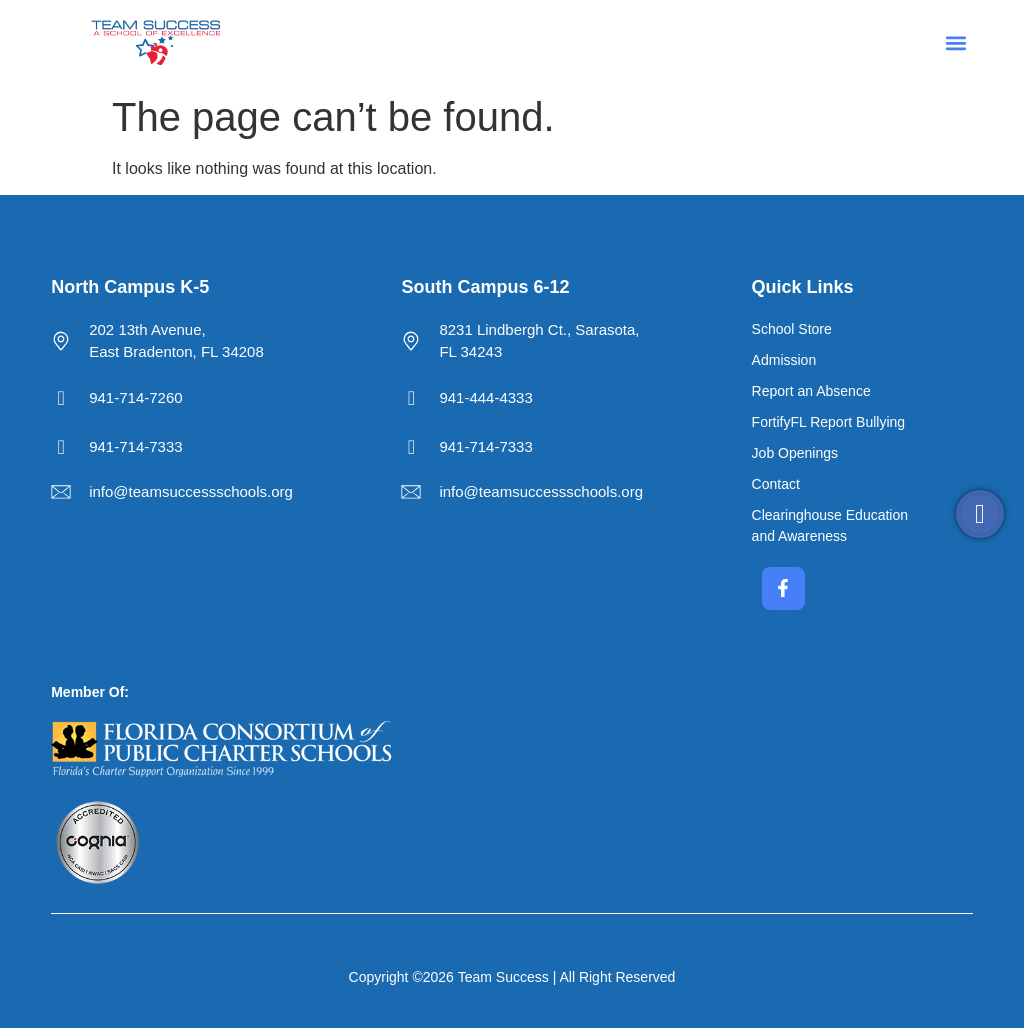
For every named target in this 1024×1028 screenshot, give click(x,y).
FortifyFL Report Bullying (829, 422)
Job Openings (795, 453)
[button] (956, 42)
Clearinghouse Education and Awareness (830, 525)
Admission (784, 360)
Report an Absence (811, 391)
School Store (792, 329)
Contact (776, 484)
